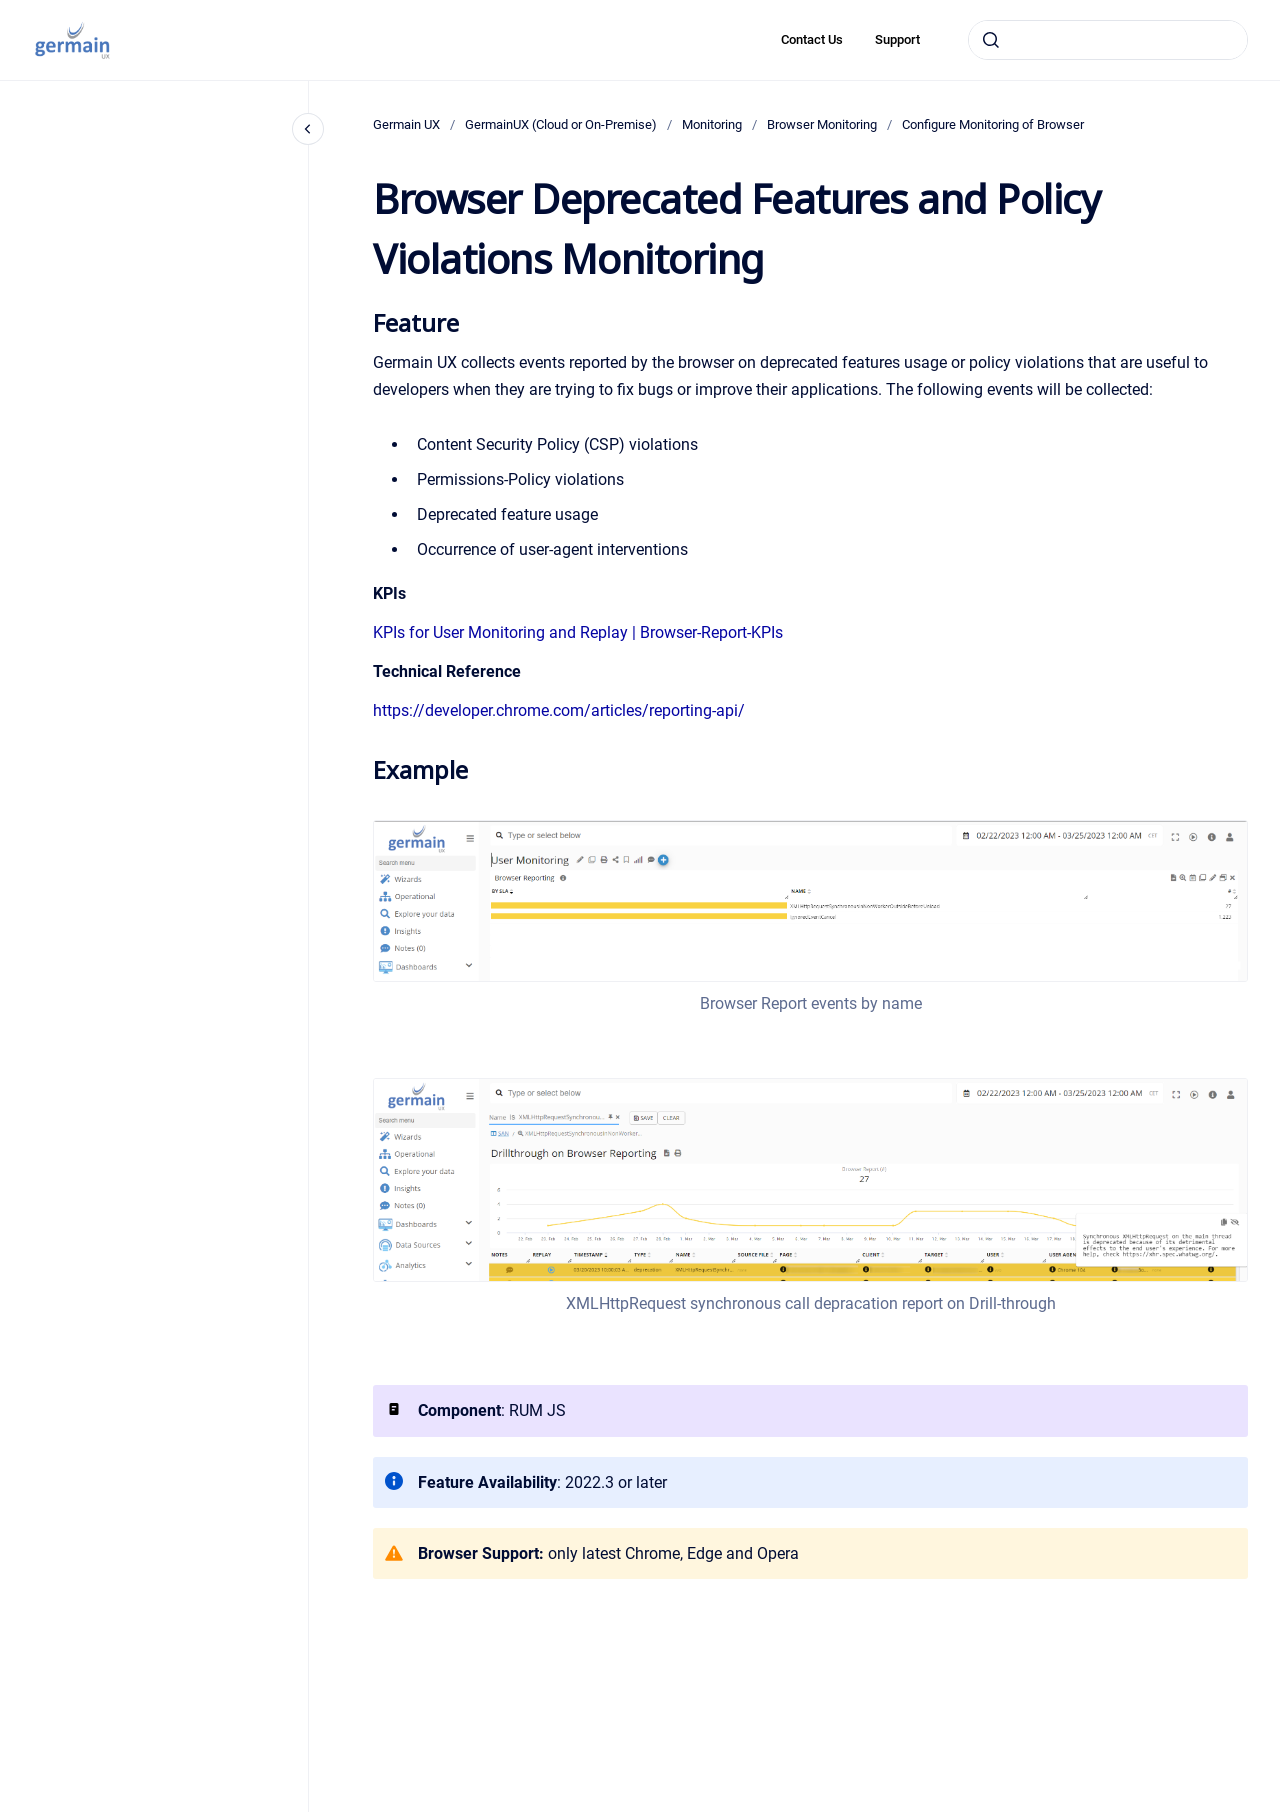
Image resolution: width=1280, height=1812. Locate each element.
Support (897, 39)
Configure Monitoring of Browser (993, 124)
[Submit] (991, 40)
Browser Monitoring (822, 124)
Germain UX (406, 124)
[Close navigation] (308, 129)
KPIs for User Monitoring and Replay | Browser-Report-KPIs (578, 632)
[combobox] (1108, 40)
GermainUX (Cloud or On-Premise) (561, 124)
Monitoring (712, 124)
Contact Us (812, 39)
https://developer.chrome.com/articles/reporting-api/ (559, 710)
